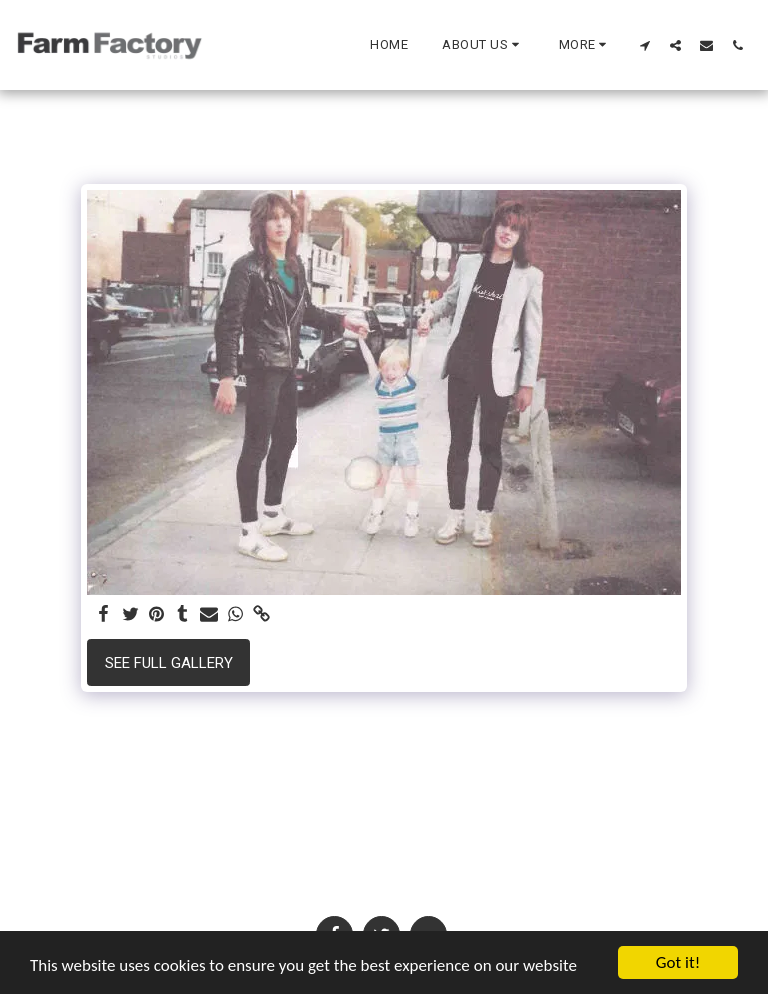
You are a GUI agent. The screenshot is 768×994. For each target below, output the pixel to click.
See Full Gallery (169, 663)
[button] (483, 45)
